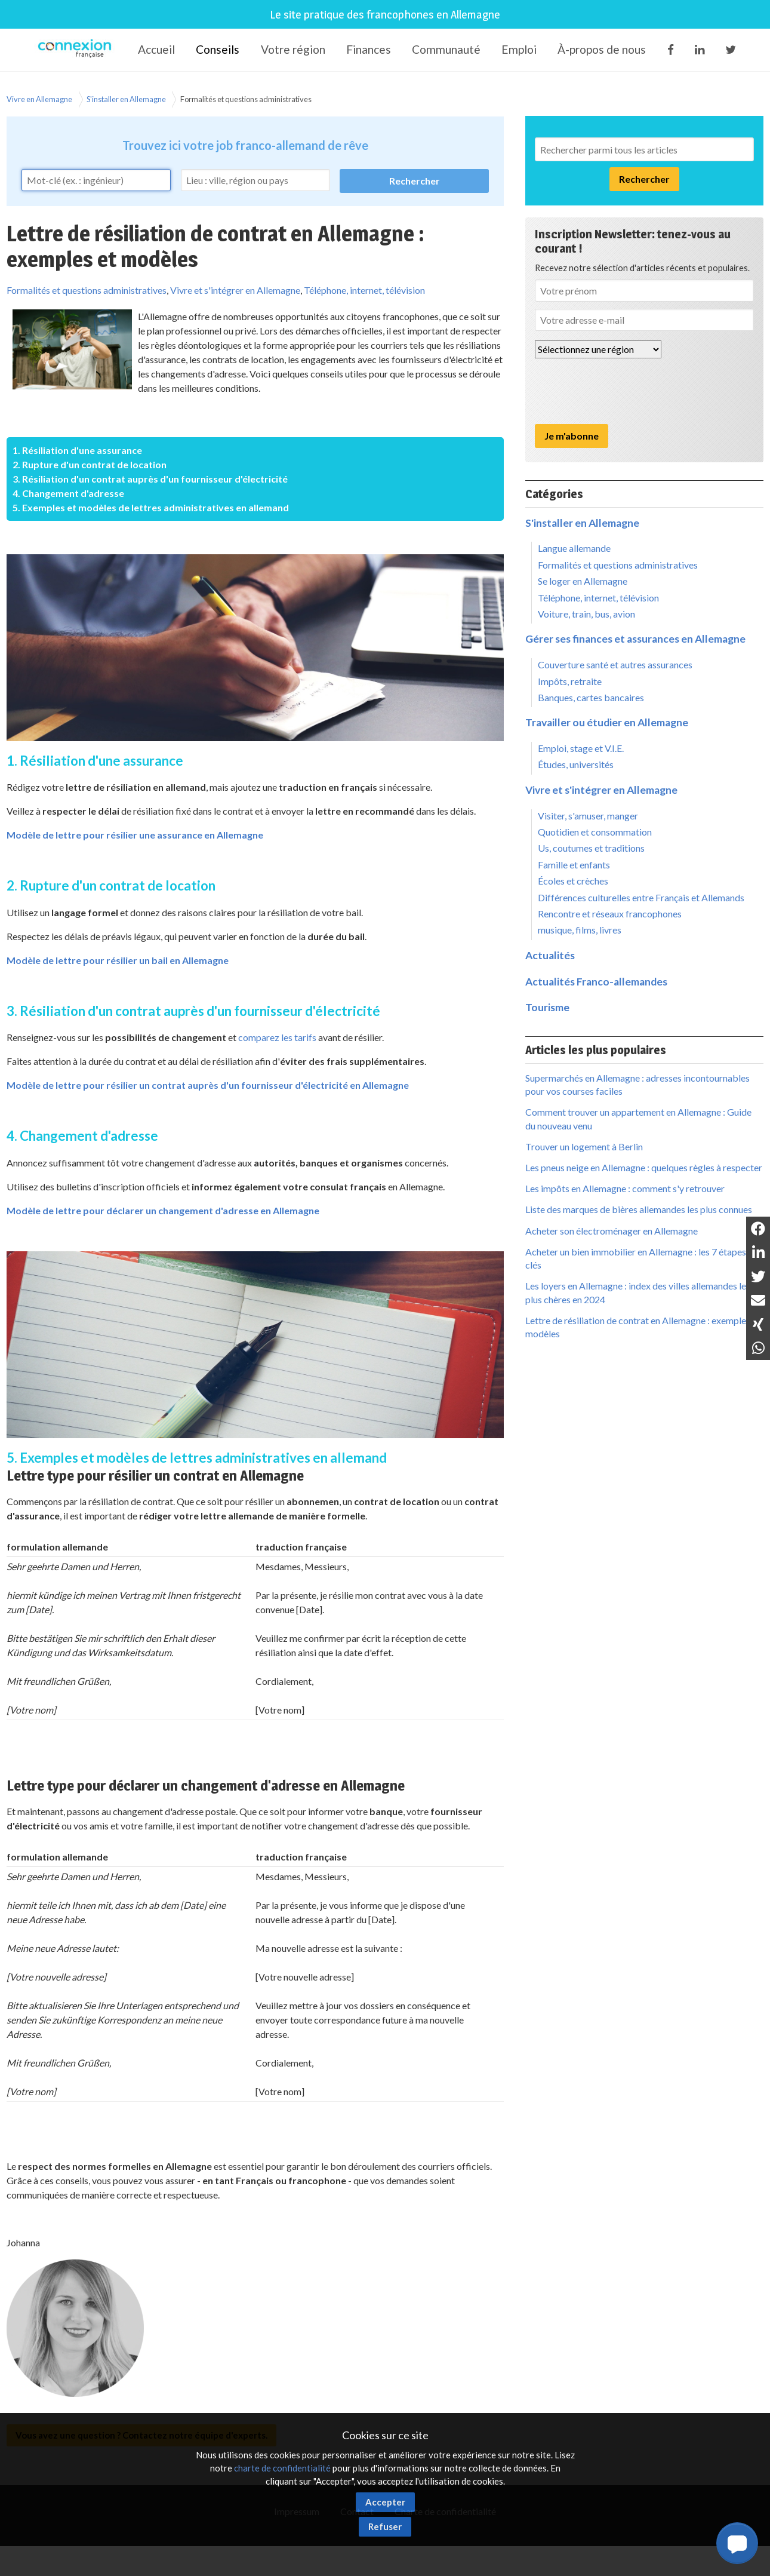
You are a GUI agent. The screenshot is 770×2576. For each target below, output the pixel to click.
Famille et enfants (574, 864)
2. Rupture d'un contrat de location (90, 464)
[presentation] (625, 391)
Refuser (385, 2526)
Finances (368, 49)
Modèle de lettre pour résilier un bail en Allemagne (118, 960)
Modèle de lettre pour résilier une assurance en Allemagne (135, 834)
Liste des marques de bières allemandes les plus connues (638, 1209)
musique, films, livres (579, 929)
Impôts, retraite (570, 681)
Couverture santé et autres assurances (615, 664)
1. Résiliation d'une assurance (77, 450)
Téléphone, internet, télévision (364, 290)
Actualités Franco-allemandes (596, 981)
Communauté (446, 49)
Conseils (217, 49)
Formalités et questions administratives (246, 99)
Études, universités (576, 764)
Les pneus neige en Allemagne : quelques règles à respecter (643, 1167)
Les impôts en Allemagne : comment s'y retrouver (625, 1188)
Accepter (385, 2502)
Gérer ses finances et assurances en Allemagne (635, 639)
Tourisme (547, 1007)
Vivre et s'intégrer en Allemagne (235, 290)
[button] (737, 2543)
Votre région (293, 49)
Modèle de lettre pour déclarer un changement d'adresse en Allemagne (163, 1210)
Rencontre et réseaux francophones (610, 913)
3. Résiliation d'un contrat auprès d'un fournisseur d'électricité (150, 478)
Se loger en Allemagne (582, 581)
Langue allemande (574, 548)
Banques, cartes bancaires (591, 697)
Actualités (550, 955)
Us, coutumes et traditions (591, 847)
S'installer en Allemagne (126, 99)
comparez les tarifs (277, 1037)
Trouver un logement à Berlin (584, 1146)
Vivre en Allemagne (39, 99)
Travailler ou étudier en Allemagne (606, 722)
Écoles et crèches (573, 880)
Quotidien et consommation (595, 831)
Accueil (156, 49)
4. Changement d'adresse (68, 493)
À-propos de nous (602, 49)
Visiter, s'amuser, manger (588, 815)
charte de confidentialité (282, 2468)
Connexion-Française (76, 50)
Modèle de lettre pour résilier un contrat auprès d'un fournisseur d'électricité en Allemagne (208, 1085)
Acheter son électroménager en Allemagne (611, 1230)
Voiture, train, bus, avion (586, 613)
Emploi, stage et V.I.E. (581, 748)
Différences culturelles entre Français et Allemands (641, 897)
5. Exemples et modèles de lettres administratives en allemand (151, 507)
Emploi (519, 49)
